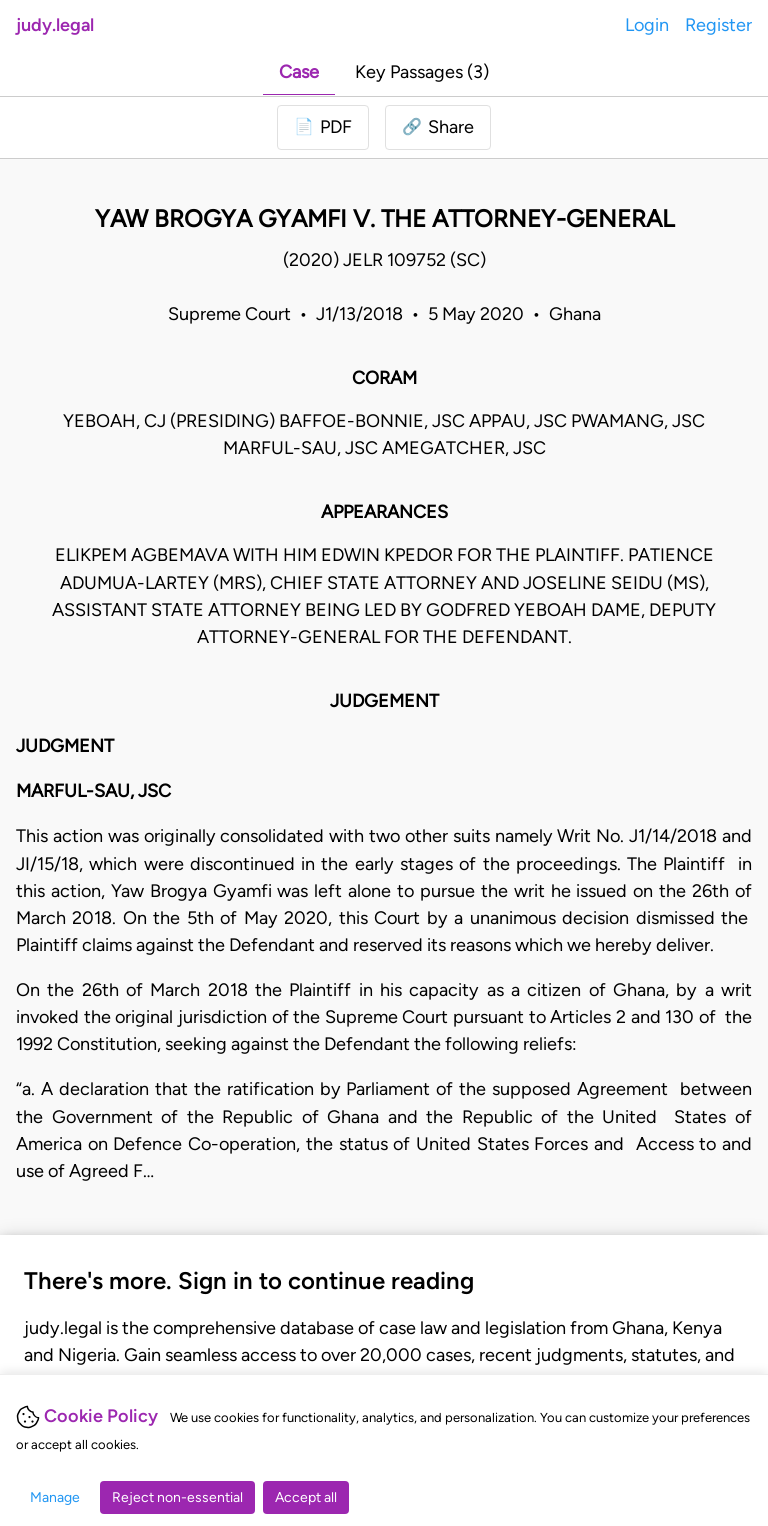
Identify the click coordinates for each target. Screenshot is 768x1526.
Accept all (306, 1497)
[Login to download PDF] (323, 127)
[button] (438, 127)
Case (299, 72)
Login (647, 25)
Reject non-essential (177, 1497)
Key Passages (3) (422, 72)
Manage (55, 1497)
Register (718, 25)
